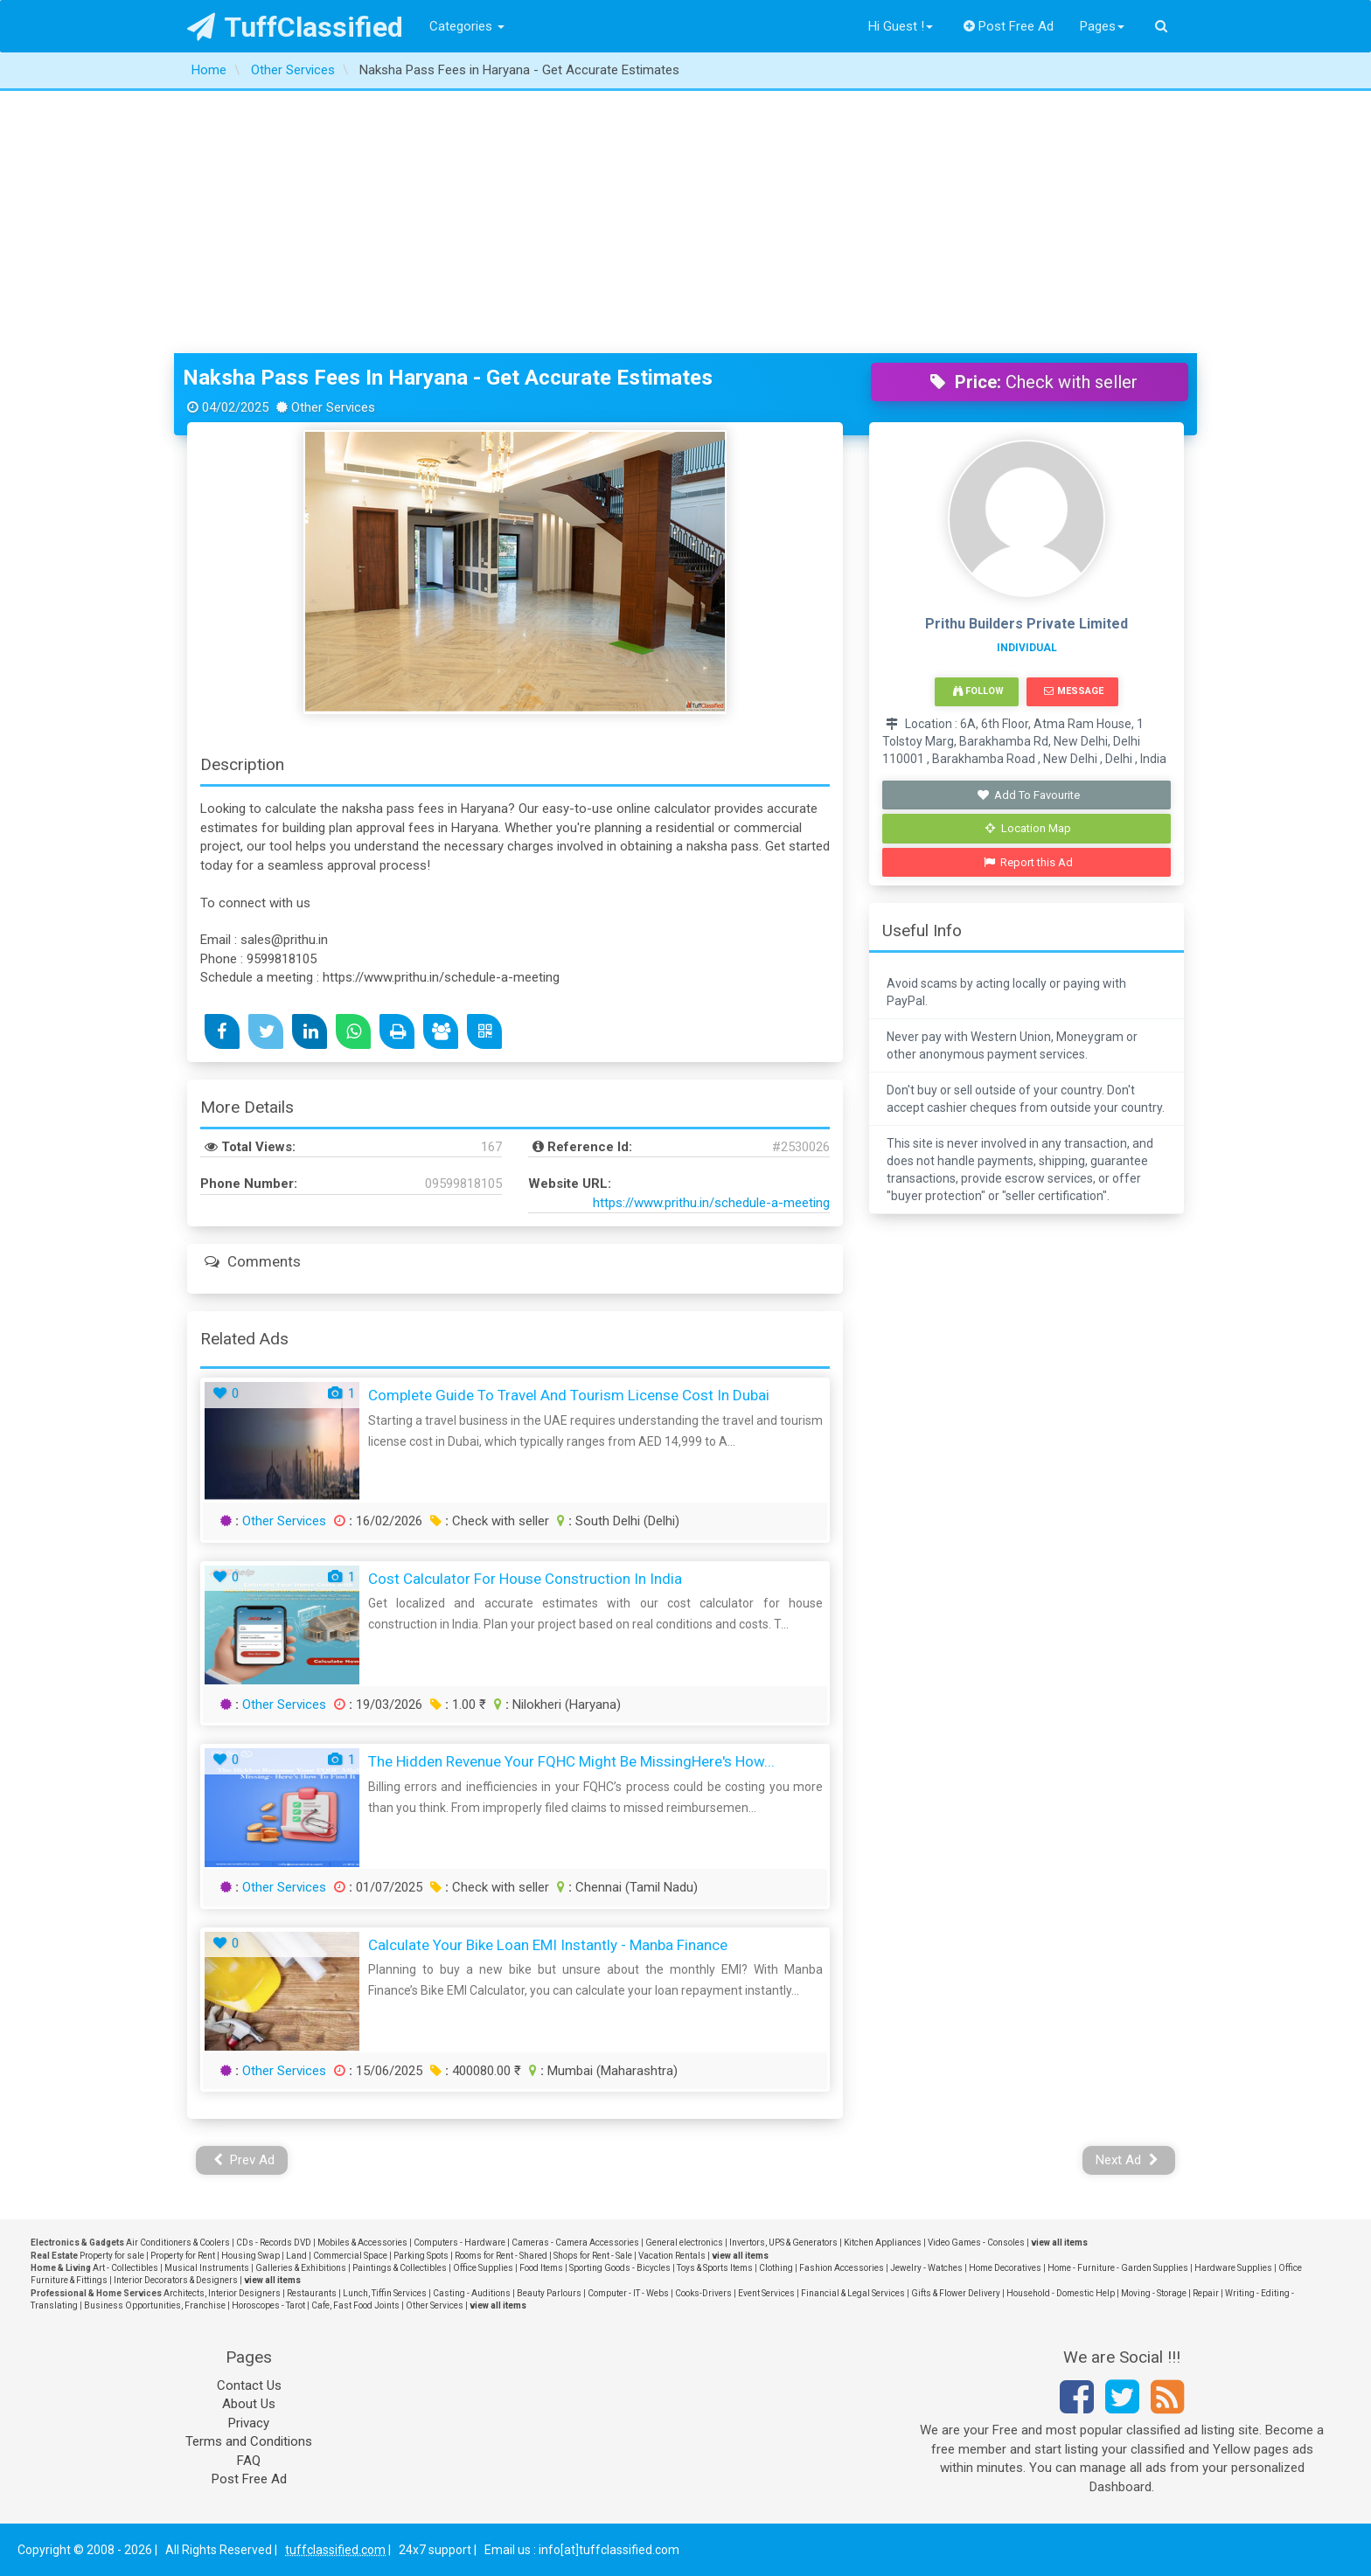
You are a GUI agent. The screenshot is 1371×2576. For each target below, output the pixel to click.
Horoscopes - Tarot (268, 2305)
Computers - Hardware (459, 2242)
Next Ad (1127, 2160)
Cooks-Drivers (703, 2293)
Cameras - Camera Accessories (575, 2242)
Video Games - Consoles (976, 2242)
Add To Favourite (1029, 795)
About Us (248, 2404)
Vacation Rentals (672, 2255)
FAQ (249, 2460)
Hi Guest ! (900, 26)
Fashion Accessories (841, 2268)
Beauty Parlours (549, 2293)
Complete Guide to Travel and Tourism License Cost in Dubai (568, 1395)
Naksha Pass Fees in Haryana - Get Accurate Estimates (448, 377)
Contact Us (249, 2385)
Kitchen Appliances (883, 2242)
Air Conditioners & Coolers (178, 2242)
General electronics (684, 2242)
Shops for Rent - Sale (592, 2255)
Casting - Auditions (472, 2293)
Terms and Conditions (248, 2441)
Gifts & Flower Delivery (955, 2293)
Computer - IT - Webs (628, 2293)
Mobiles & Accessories (362, 2242)
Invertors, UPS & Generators (783, 2242)
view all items (1059, 2242)
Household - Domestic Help (1060, 2293)
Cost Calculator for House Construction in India (525, 1578)
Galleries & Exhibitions (300, 2268)
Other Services (284, 1521)
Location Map (1028, 828)
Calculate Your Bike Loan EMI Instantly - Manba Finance (547, 1945)
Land (296, 2255)
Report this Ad (1029, 862)
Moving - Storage (1154, 2293)
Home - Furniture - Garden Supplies (1117, 2268)
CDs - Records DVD (273, 2242)
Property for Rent (182, 2255)
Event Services (766, 2293)
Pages (1102, 26)
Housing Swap (250, 2255)
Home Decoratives (1005, 2268)
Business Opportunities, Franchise (155, 2305)
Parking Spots (421, 2255)
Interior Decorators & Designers (176, 2280)
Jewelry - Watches (926, 2268)
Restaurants (312, 2293)
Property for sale (112, 2255)
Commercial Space (350, 2255)
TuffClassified (295, 27)
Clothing (776, 2268)
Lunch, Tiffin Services (385, 2293)
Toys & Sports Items (715, 2268)
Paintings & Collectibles (399, 2268)
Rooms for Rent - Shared (501, 2255)
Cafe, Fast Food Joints (355, 2305)
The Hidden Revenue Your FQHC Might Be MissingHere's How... (571, 1761)
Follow (978, 691)
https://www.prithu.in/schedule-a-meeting (711, 1203)
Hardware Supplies (1233, 2268)
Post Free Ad (1009, 26)
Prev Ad (244, 2160)
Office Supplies (483, 2268)
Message (1073, 691)
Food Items (541, 2268)
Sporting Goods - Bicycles (620, 2268)
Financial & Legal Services (853, 2293)
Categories (467, 26)
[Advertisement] (685, 222)
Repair (1206, 2293)
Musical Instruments (206, 2268)
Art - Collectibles (125, 2268)
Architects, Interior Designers (222, 2293)
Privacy (248, 2423)
